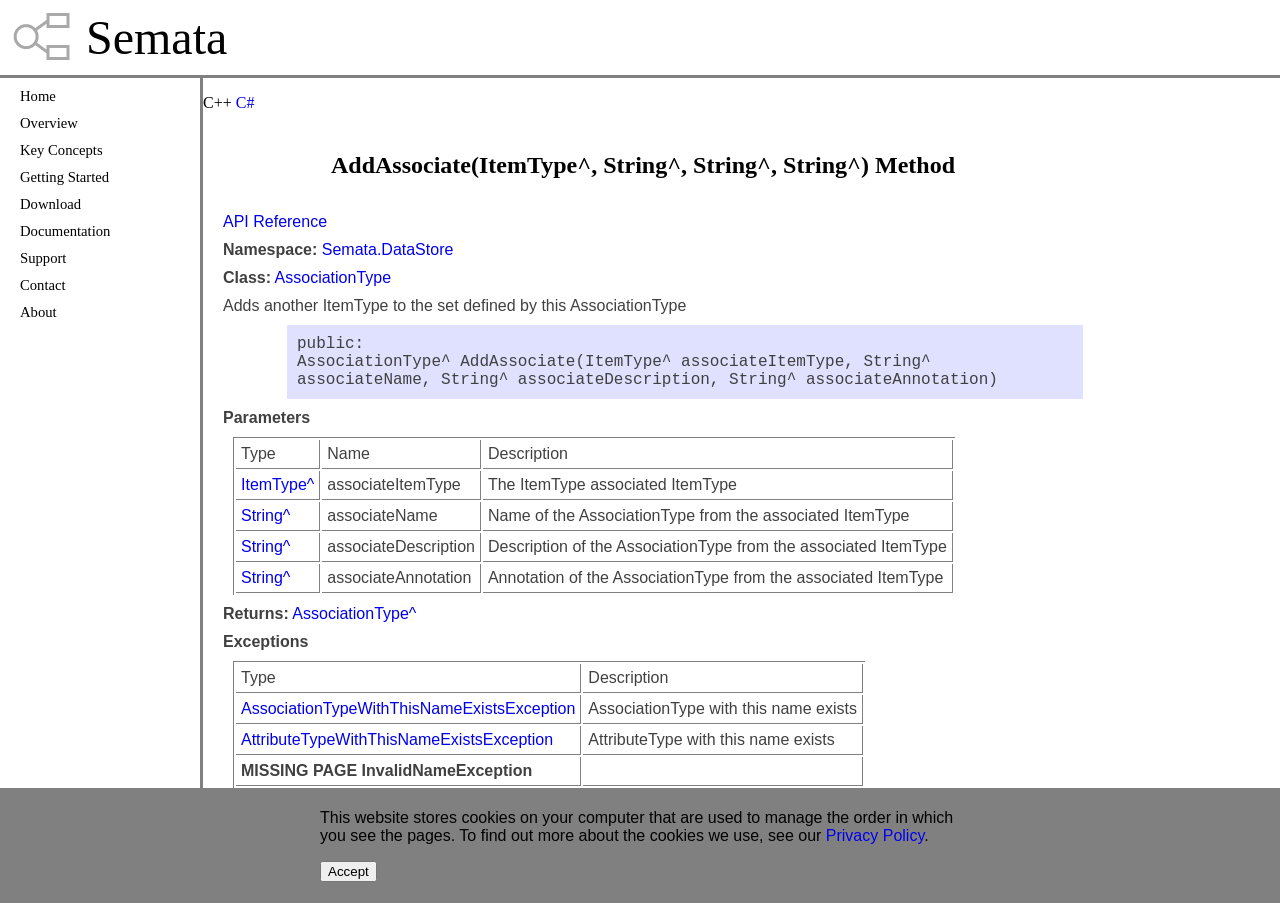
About (38, 312)
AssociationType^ (354, 625)
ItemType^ (277, 496)
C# (245, 102)
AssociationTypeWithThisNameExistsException (408, 720)
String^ (265, 527)
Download (50, 204)
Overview (49, 123)
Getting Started (64, 177)
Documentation (65, 231)
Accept (348, 871)
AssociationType (333, 277)
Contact (43, 285)
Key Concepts (61, 150)
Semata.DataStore (388, 249)
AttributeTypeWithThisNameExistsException (397, 751)
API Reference (275, 221)
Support (43, 258)
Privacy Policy (875, 835)
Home (38, 96)
